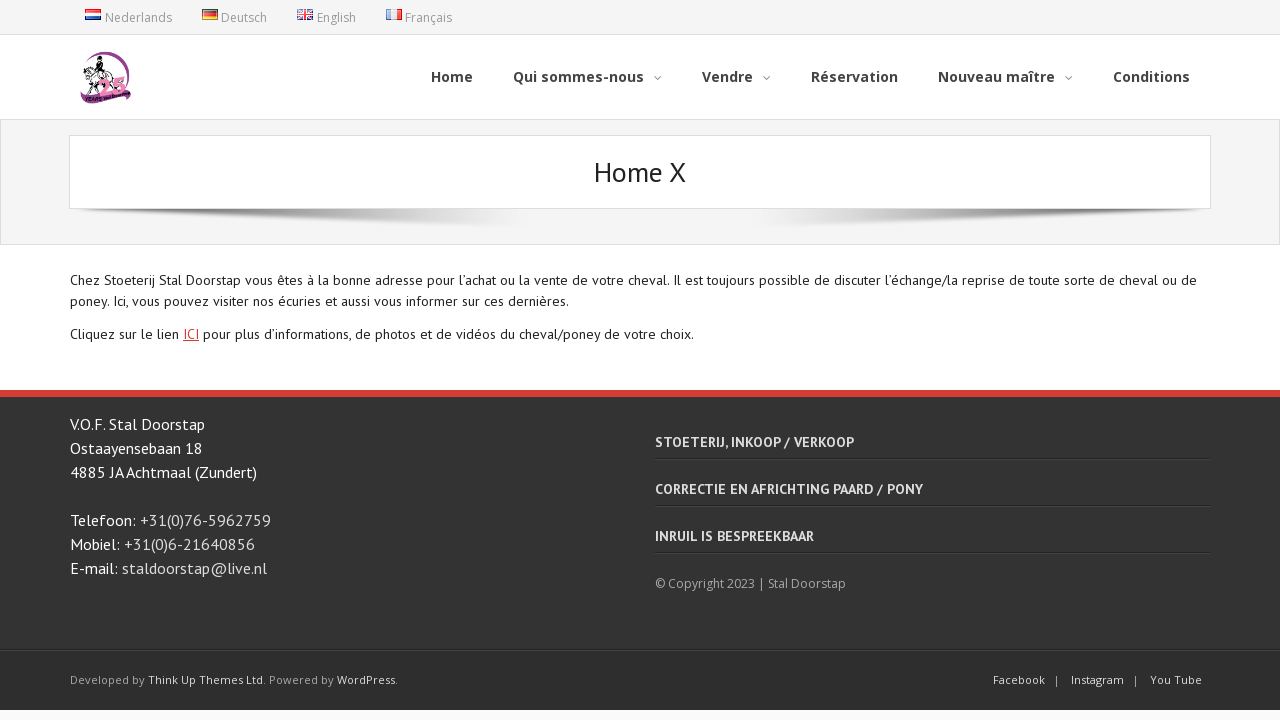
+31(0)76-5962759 (205, 519)
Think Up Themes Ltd (205, 679)
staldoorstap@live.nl (194, 567)
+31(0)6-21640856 (189, 543)
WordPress (366, 679)
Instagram (1097, 679)
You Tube (1176, 679)
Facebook (1019, 679)
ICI (191, 333)
